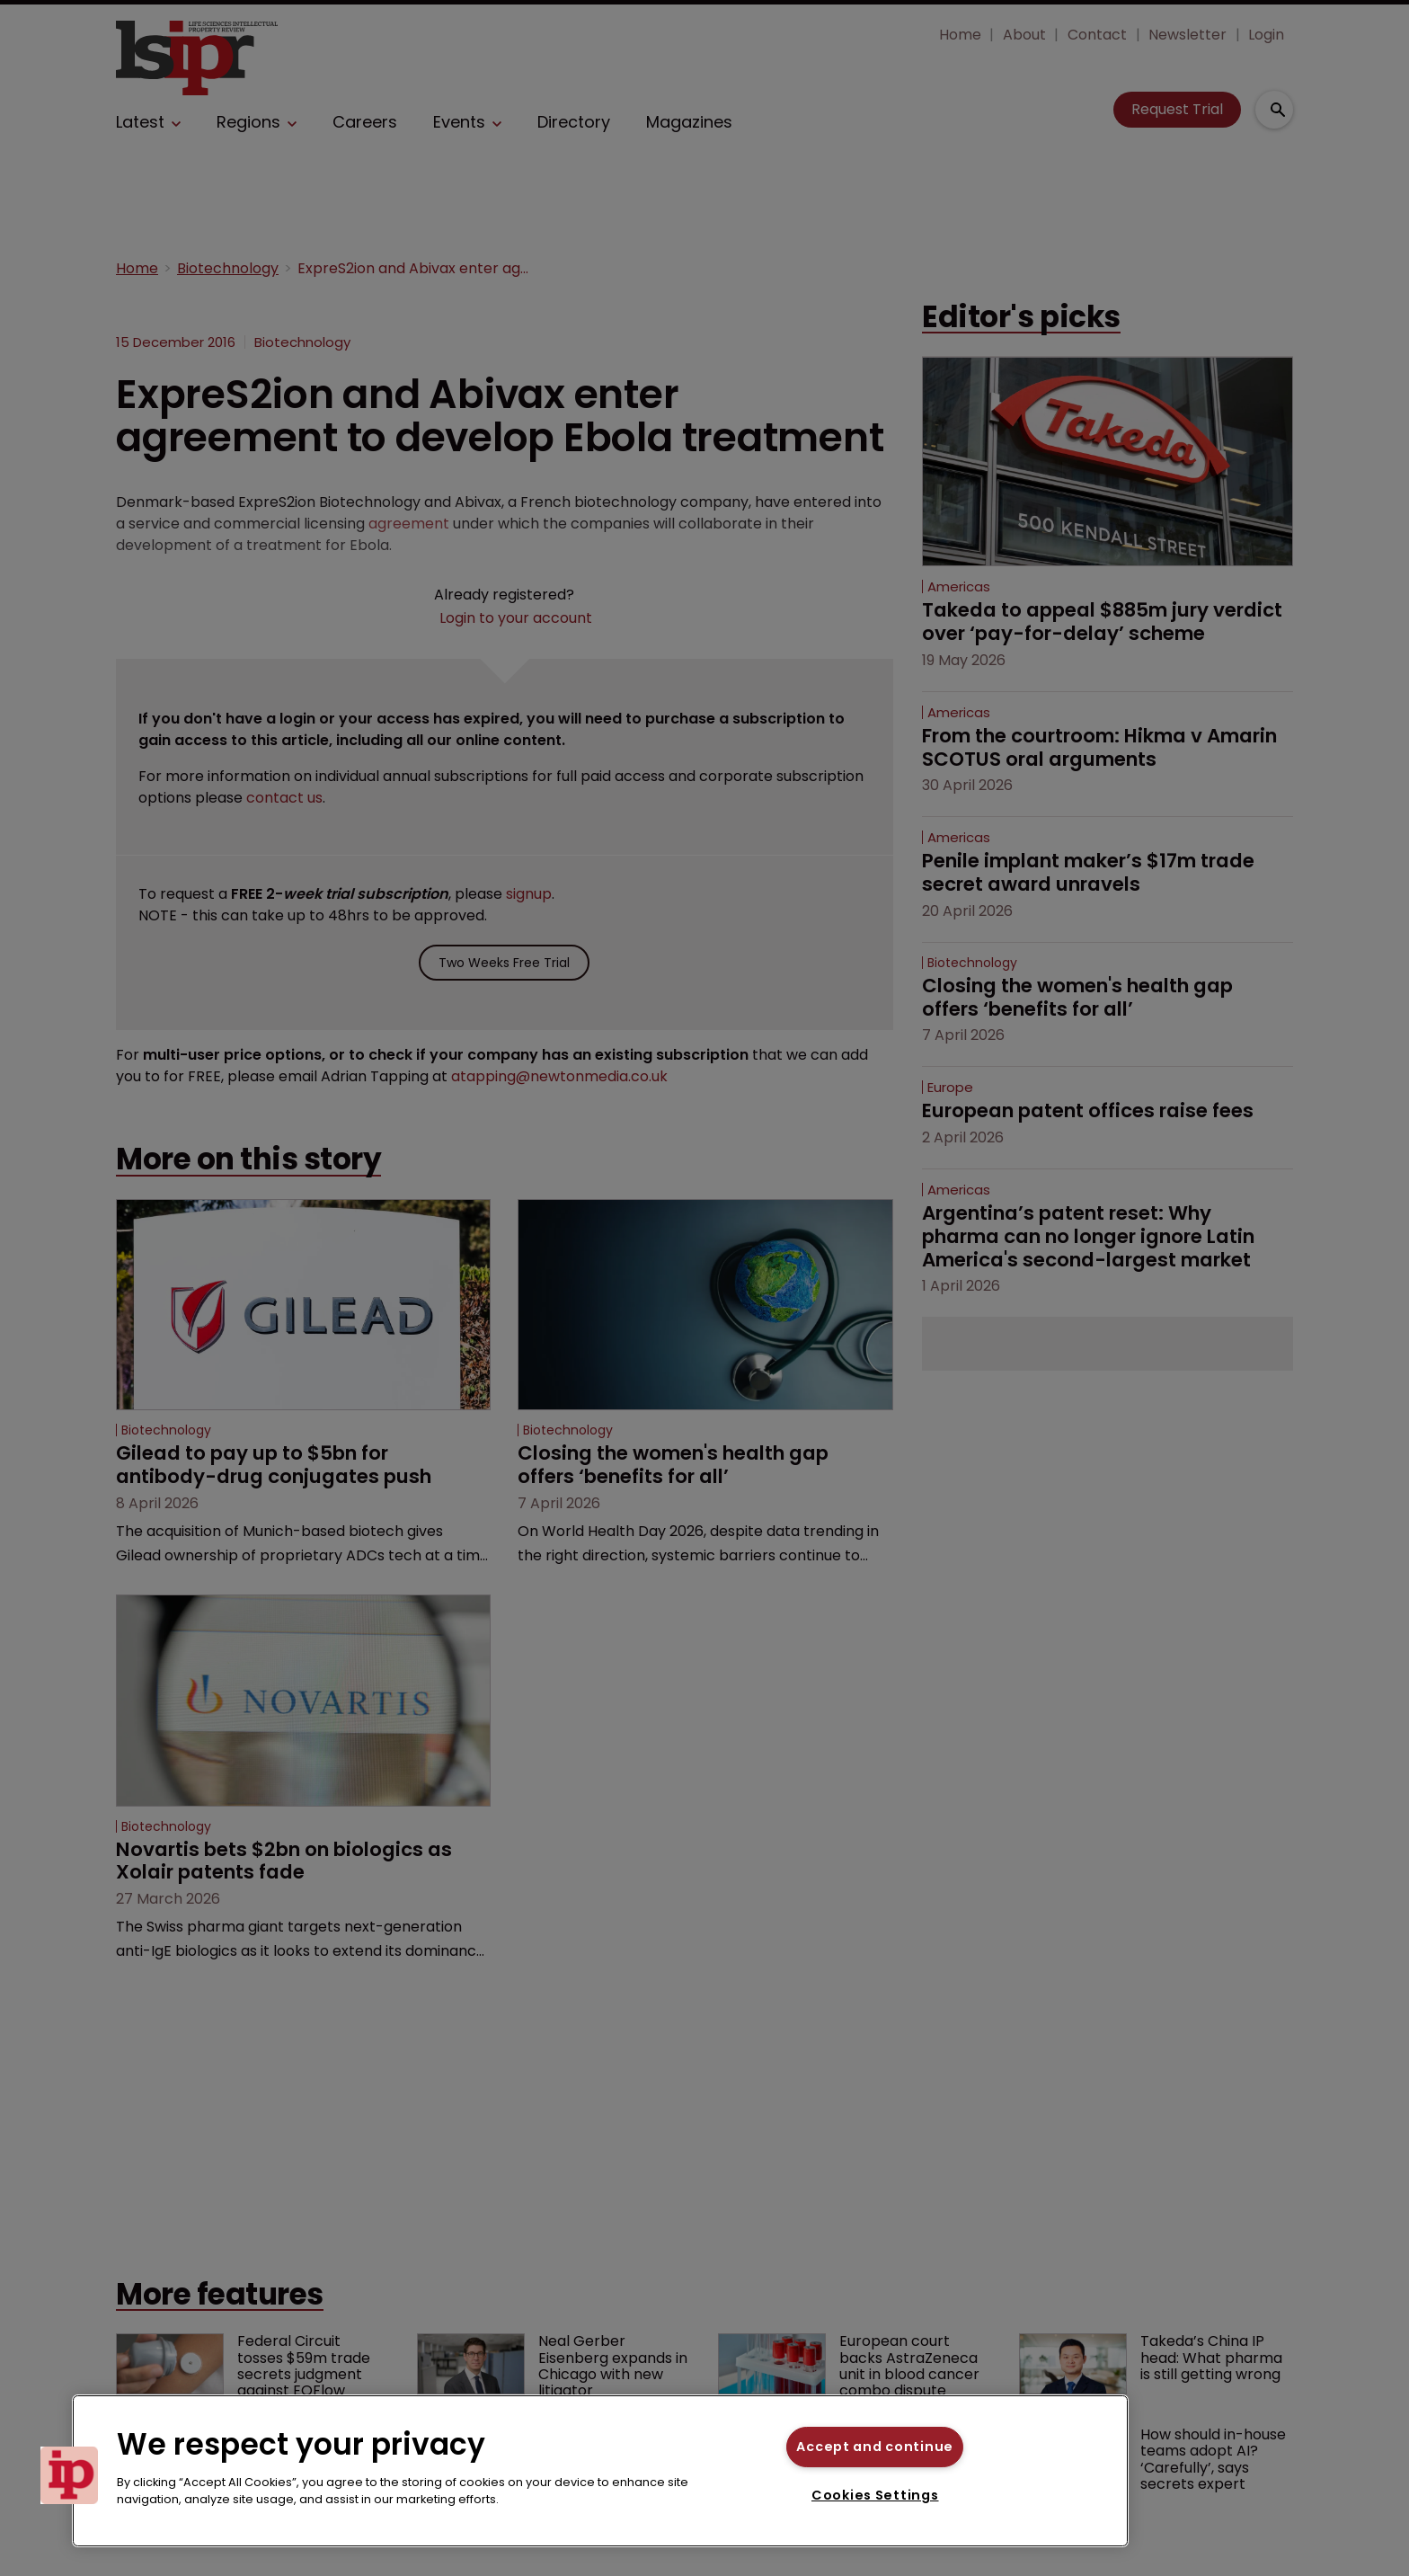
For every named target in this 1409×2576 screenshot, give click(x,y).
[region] (600, 2470)
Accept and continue (874, 2447)
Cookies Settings (875, 2495)
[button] (69, 2475)
